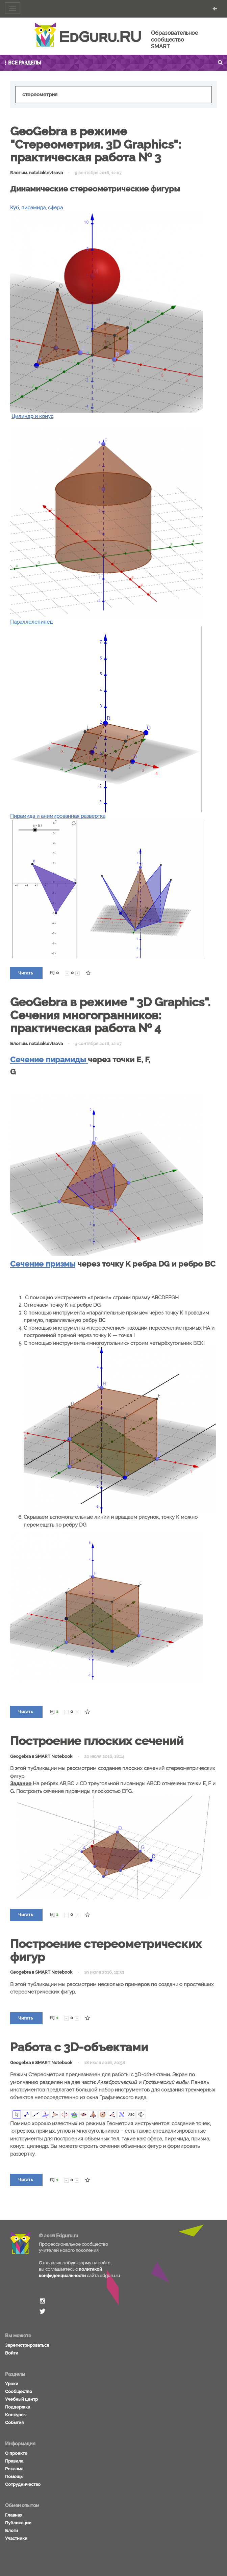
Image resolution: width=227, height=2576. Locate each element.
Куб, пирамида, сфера (36, 208)
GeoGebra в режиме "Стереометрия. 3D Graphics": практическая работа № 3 (95, 144)
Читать (25, 973)
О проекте (16, 2453)
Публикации (18, 2522)
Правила (14, 2461)
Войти (11, 2353)
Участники (16, 2538)
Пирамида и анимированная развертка (57, 816)
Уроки (11, 2383)
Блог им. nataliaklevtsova (36, 172)
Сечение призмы (42, 1263)
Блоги (11, 2530)
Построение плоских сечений (96, 1741)
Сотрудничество (23, 2484)
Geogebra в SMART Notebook (41, 1756)
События (14, 2422)
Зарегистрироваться (27, 2345)
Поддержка (17, 2407)
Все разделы (22, 63)
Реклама (14, 2468)
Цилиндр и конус (32, 416)
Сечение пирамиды (49, 1059)
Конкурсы (15, 2414)
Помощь (14, 2476)
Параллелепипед (31, 622)
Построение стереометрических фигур (106, 1950)
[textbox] (113, 94)
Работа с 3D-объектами (79, 2047)
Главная (13, 2515)
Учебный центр (21, 2399)
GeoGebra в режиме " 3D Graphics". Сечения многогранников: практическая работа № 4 (110, 1015)
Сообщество (18, 2391)
